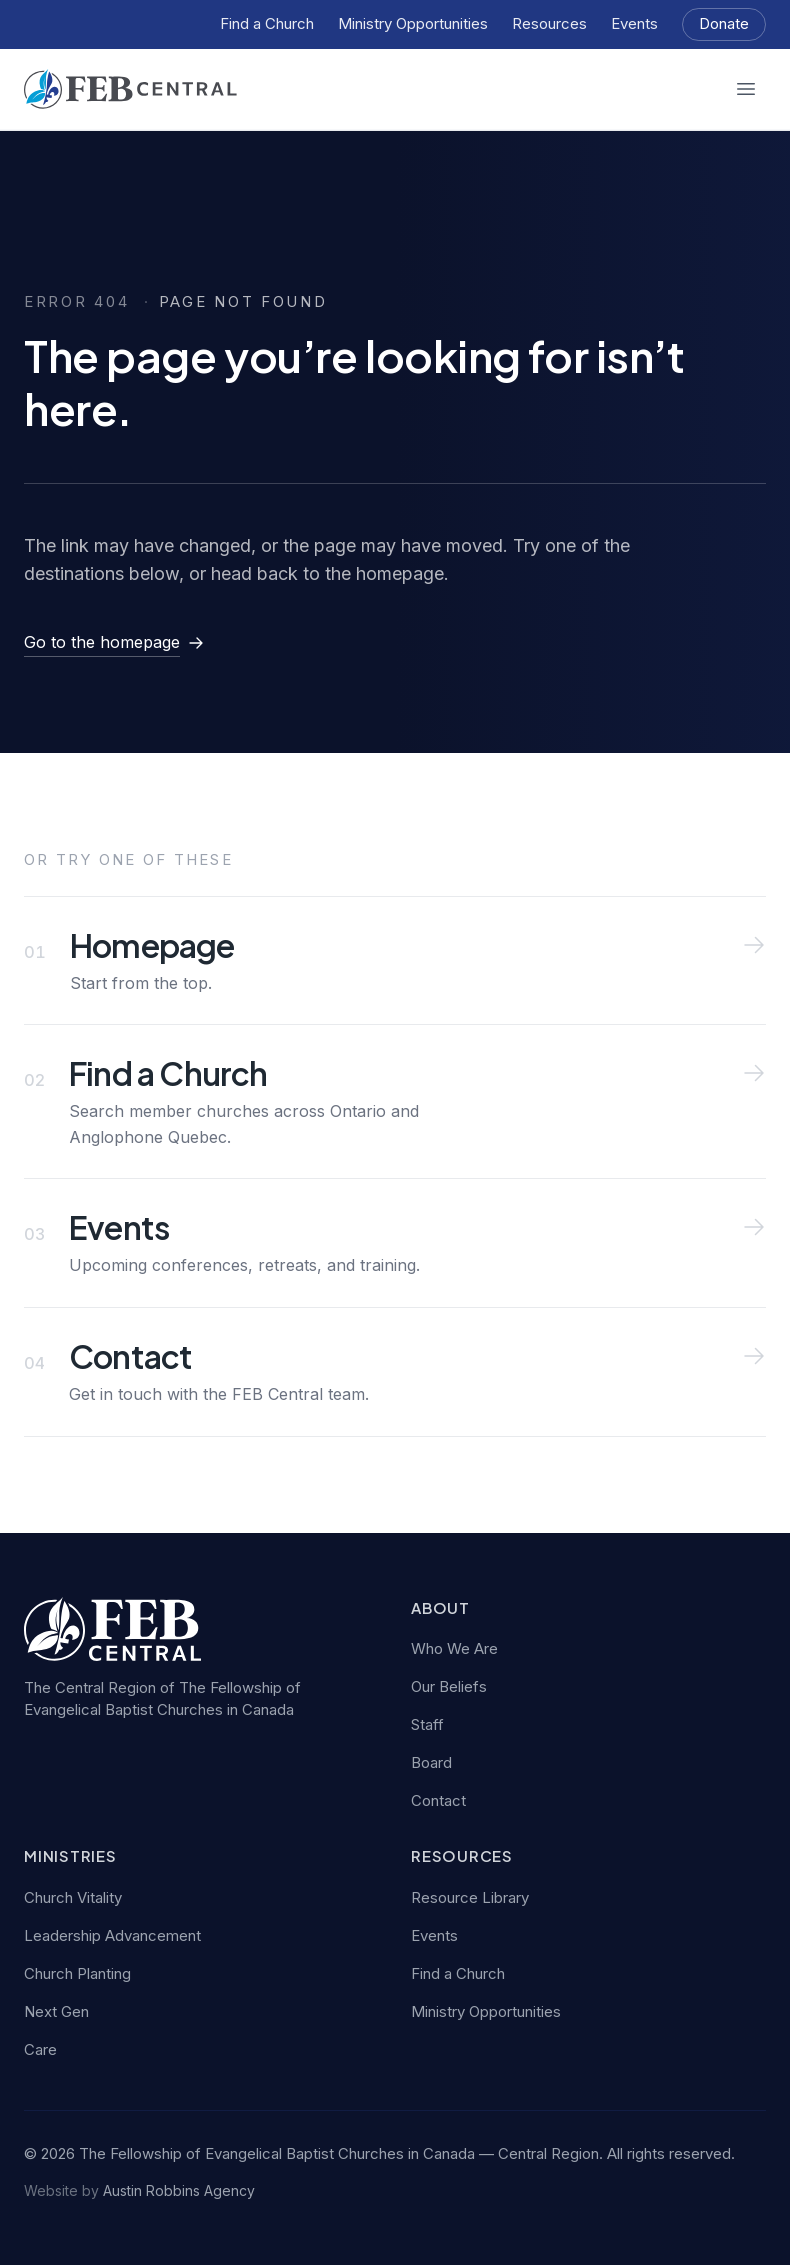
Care (40, 2049)
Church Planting (77, 1973)
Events (634, 23)
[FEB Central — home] (130, 89)
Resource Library (470, 1897)
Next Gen (56, 2011)
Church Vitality (73, 1897)
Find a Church (267, 23)
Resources (549, 23)
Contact (438, 1800)
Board (431, 1762)
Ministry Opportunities (413, 23)
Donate (724, 23)
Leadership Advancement (112, 1935)
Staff (427, 1724)
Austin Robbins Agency (179, 2190)
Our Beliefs (449, 1686)
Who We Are (454, 1648)
